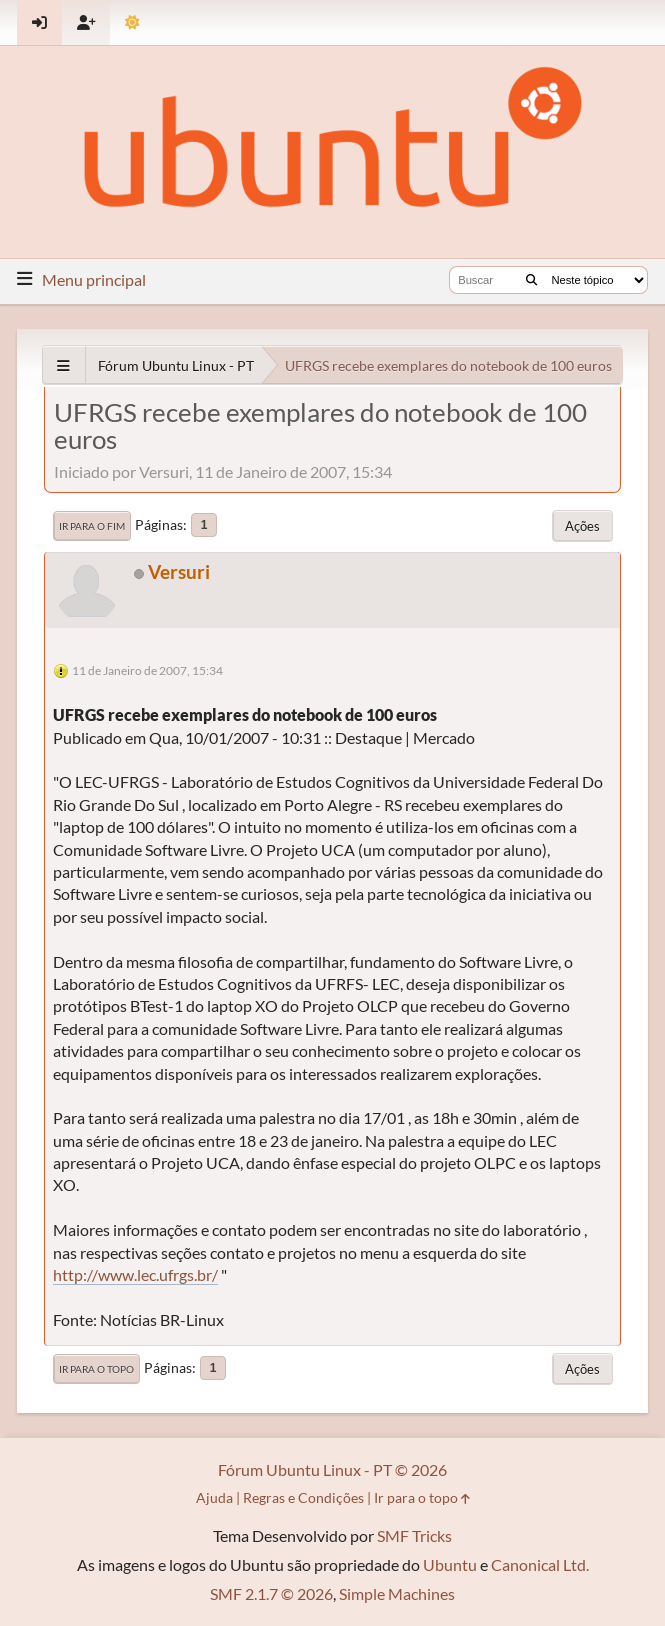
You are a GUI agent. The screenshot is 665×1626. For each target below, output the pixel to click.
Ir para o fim (92, 526)
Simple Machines (397, 1593)
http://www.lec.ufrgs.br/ (135, 1274)
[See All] (63, 365)
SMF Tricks (414, 1535)
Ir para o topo (96, 1369)
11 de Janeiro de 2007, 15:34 (147, 670)
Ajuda (214, 1497)
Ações (582, 526)
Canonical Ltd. (540, 1564)
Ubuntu (450, 1564)
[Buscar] (531, 280)
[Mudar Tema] (132, 22)
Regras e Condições (303, 1497)
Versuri (179, 571)
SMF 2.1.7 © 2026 (271, 1593)
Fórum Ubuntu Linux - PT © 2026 (332, 1469)
